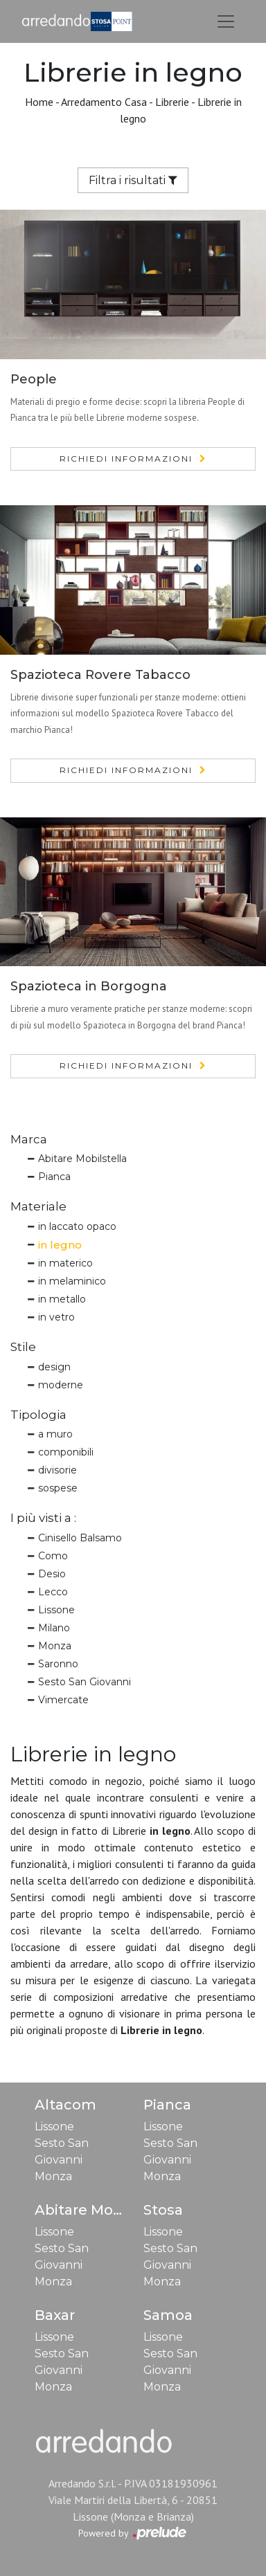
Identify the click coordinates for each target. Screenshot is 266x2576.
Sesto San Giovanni (84, 1682)
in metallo (62, 1299)
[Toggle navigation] (226, 21)
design (54, 1367)
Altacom (65, 2104)
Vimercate (63, 1700)
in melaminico (72, 1281)
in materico (65, 1263)
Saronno (58, 1664)
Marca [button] (28, 1139)
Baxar (55, 2315)
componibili (66, 1452)
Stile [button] (23, 1347)
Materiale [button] (38, 1206)
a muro (55, 1434)
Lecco (53, 1592)
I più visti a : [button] (43, 1518)
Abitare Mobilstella (82, 1158)
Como (53, 1556)
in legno (60, 1244)
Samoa (168, 2315)
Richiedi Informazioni (126, 458)
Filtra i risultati (133, 180)
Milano (54, 1628)
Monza (54, 1646)
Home (39, 102)
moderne (60, 1385)
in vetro (56, 1317)
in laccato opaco (77, 1226)
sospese (58, 1488)
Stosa (163, 2210)
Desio (52, 1574)
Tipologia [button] (38, 1415)
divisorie (57, 1470)
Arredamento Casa (104, 102)
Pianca (54, 1176)
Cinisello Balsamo (80, 1538)
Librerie (172, 102)
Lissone (56, 1610)
